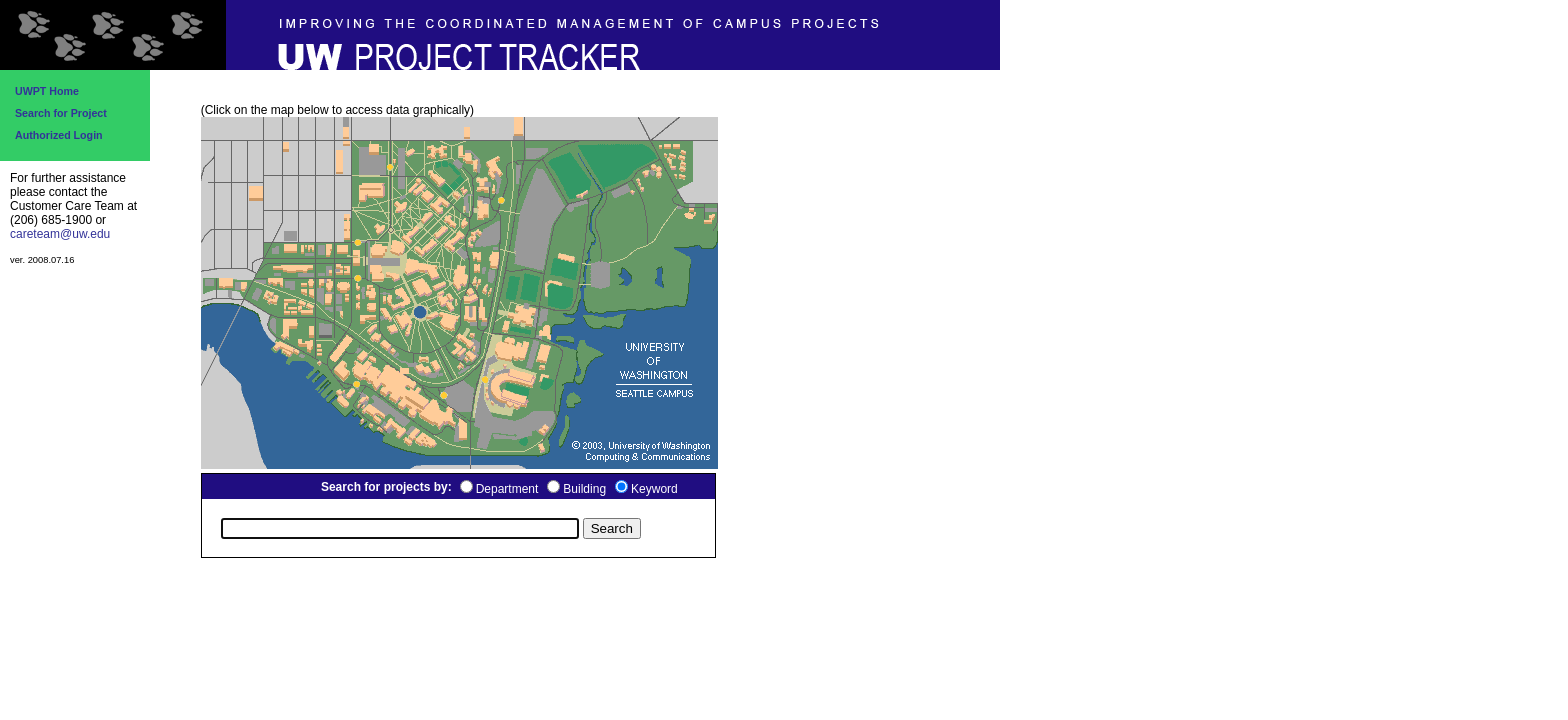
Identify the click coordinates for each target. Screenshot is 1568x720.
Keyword (654, 489)
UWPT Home (47, 91)
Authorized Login (59, 135)
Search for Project (61, 113)
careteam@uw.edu (60, 234)
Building (584, 489)
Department (507, 489)
